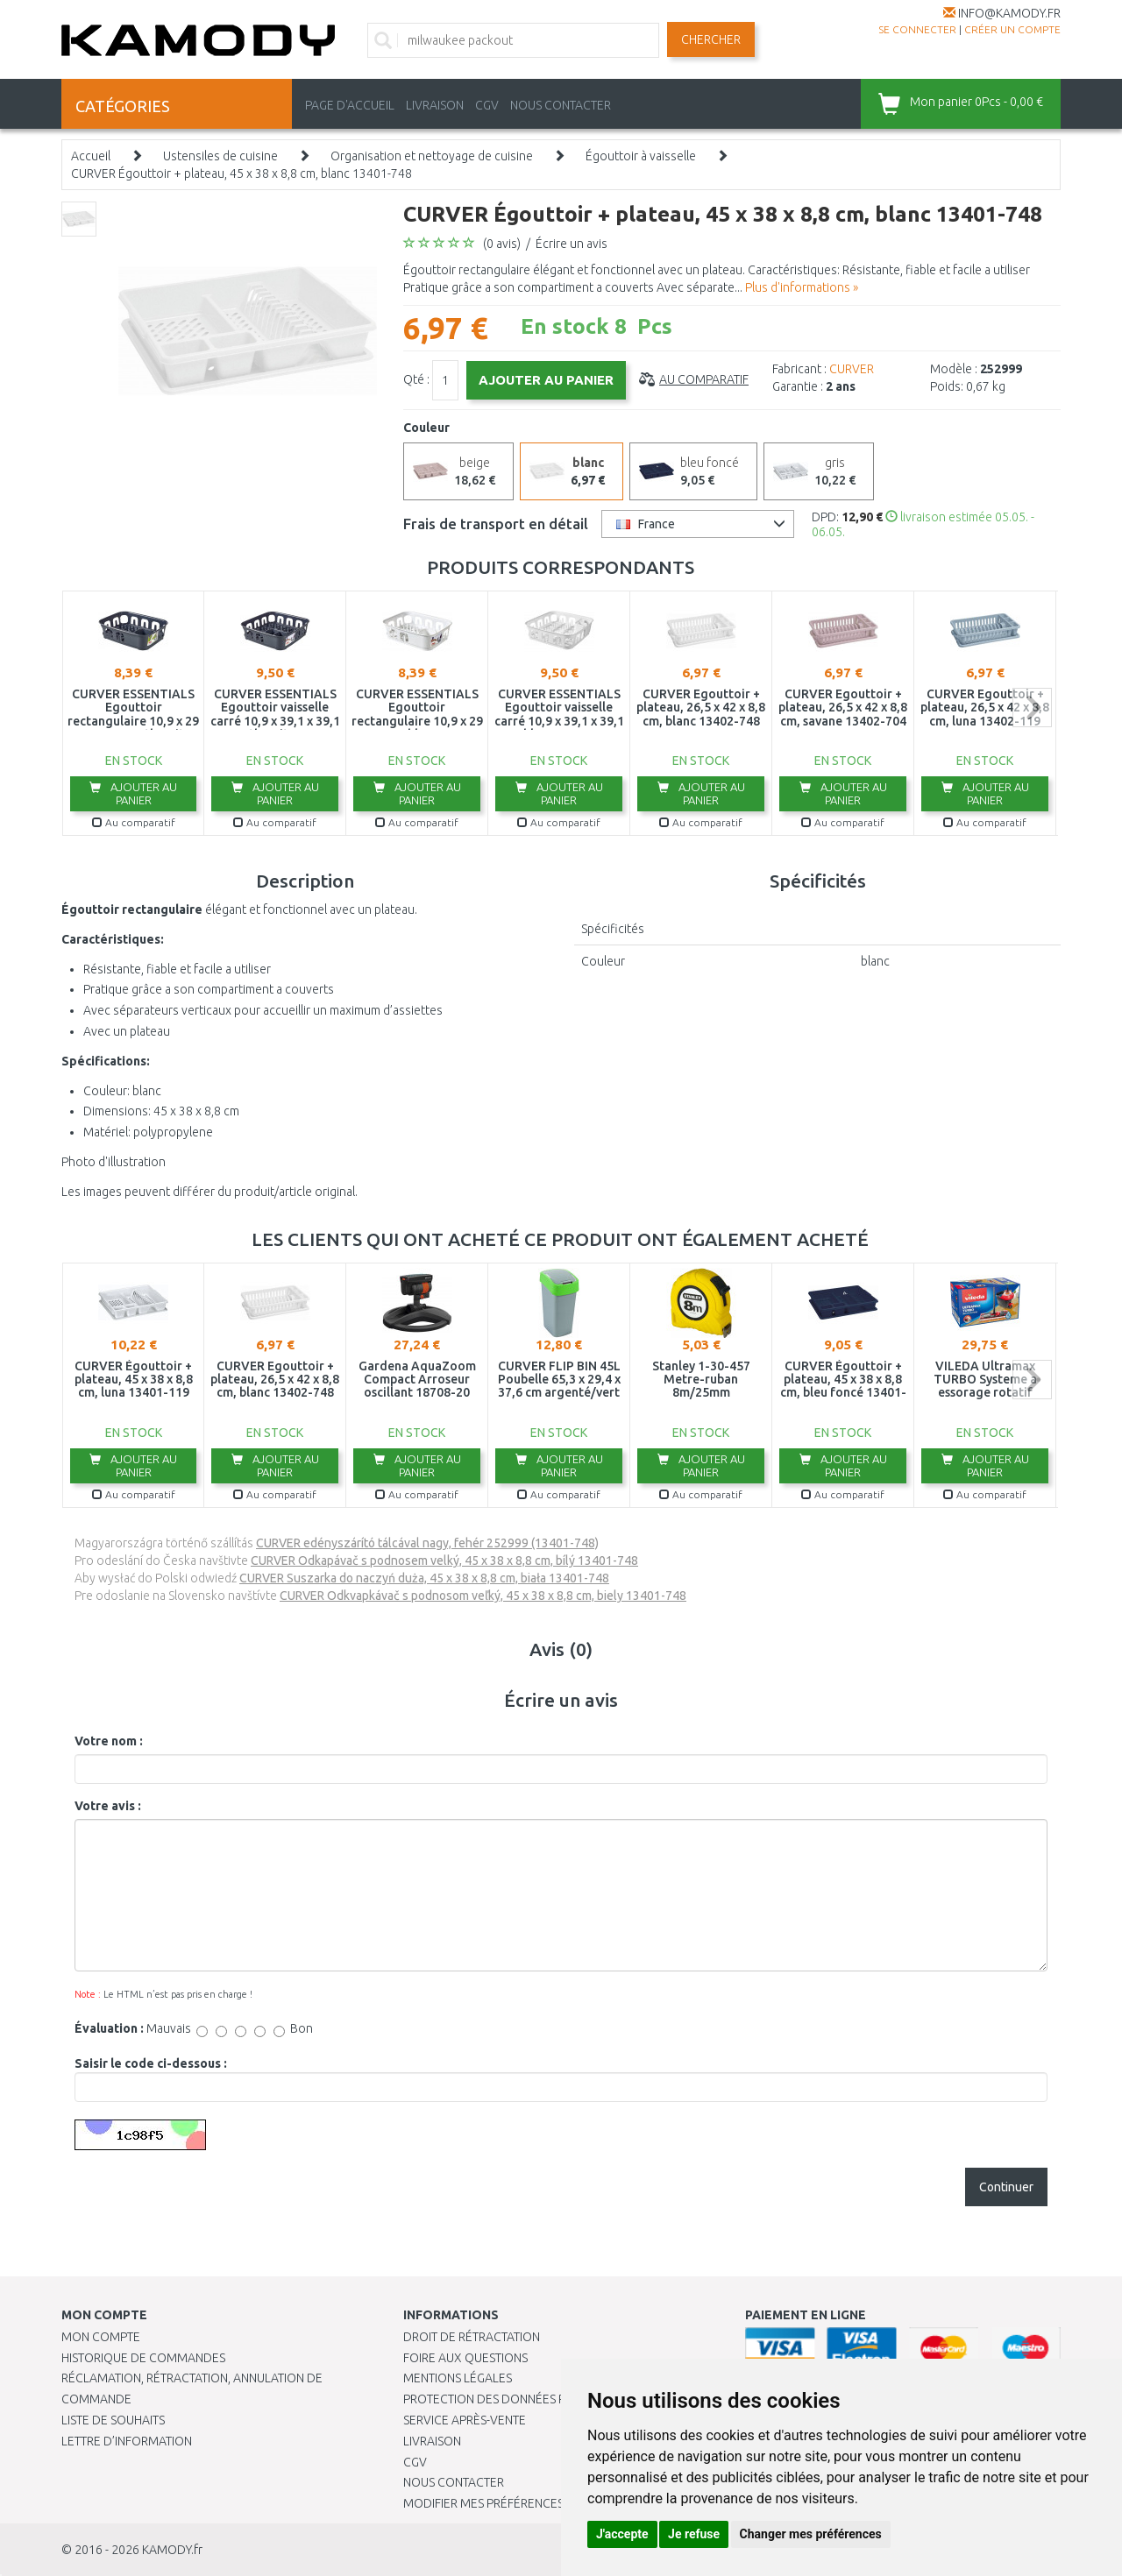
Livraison (432, 2441)
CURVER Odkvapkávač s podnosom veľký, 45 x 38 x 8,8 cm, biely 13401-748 (483, 1596)
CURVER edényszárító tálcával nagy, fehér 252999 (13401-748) (427, 1543)
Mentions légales (457, 2378)
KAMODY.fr (172, 2550)
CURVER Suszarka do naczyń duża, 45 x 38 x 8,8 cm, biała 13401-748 (424, 1578)
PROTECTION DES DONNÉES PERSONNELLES (523, 2399)
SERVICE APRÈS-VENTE (464, 2420)
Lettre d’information (126, 2441)
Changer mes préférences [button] (811, 2534)
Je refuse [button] (694, 2534)
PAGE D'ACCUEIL (349, 105)
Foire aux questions (465, 2358)
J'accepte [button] (622, 2534)
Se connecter (917, 29)
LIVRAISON (435, 105)
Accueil (90, 156)
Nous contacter (453, 2482)
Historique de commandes (143, 2358)
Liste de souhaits (113, 2420)
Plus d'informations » (801, 287)
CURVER (851, 369)
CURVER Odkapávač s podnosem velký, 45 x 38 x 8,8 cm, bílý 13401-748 (444, 1560)
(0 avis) (502, 244)
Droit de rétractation (471, 2337)
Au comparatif (704, 379)
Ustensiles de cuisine (220, 156)
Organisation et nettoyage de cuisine (431, 156)
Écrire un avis (571, 244)
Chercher (711, 39)
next (1032, 707)
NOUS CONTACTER (560, 105)
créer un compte (1012, 29)
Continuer (1006, 2187)
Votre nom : (109, 1741)
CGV (487, 105)
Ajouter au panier (133, 793)
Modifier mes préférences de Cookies (519, 2503)
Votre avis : (108, 1806)
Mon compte (100, 2337)
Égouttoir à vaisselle (641, 156)
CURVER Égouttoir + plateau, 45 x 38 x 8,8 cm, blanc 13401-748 (241, 173)
